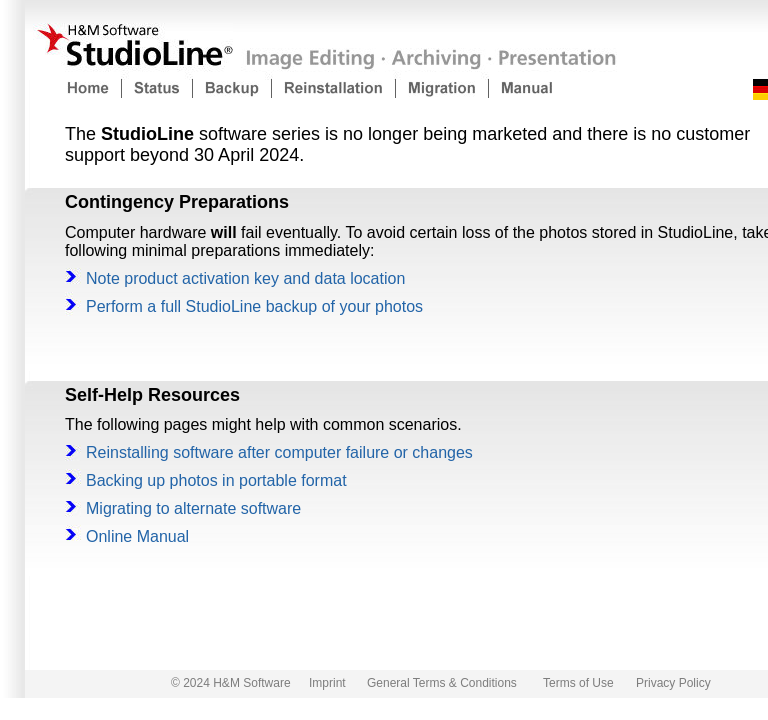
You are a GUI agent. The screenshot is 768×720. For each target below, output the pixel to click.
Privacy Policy (673, 683)
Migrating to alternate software (193, 508)
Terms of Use (578, 683)
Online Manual (137, 536)
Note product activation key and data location (245, 278)
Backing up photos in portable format (216, 480)
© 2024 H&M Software (231, 683)
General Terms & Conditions (442, 683)
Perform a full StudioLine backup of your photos (254, 306)
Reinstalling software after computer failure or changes (279, 452)
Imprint (327, 683)
